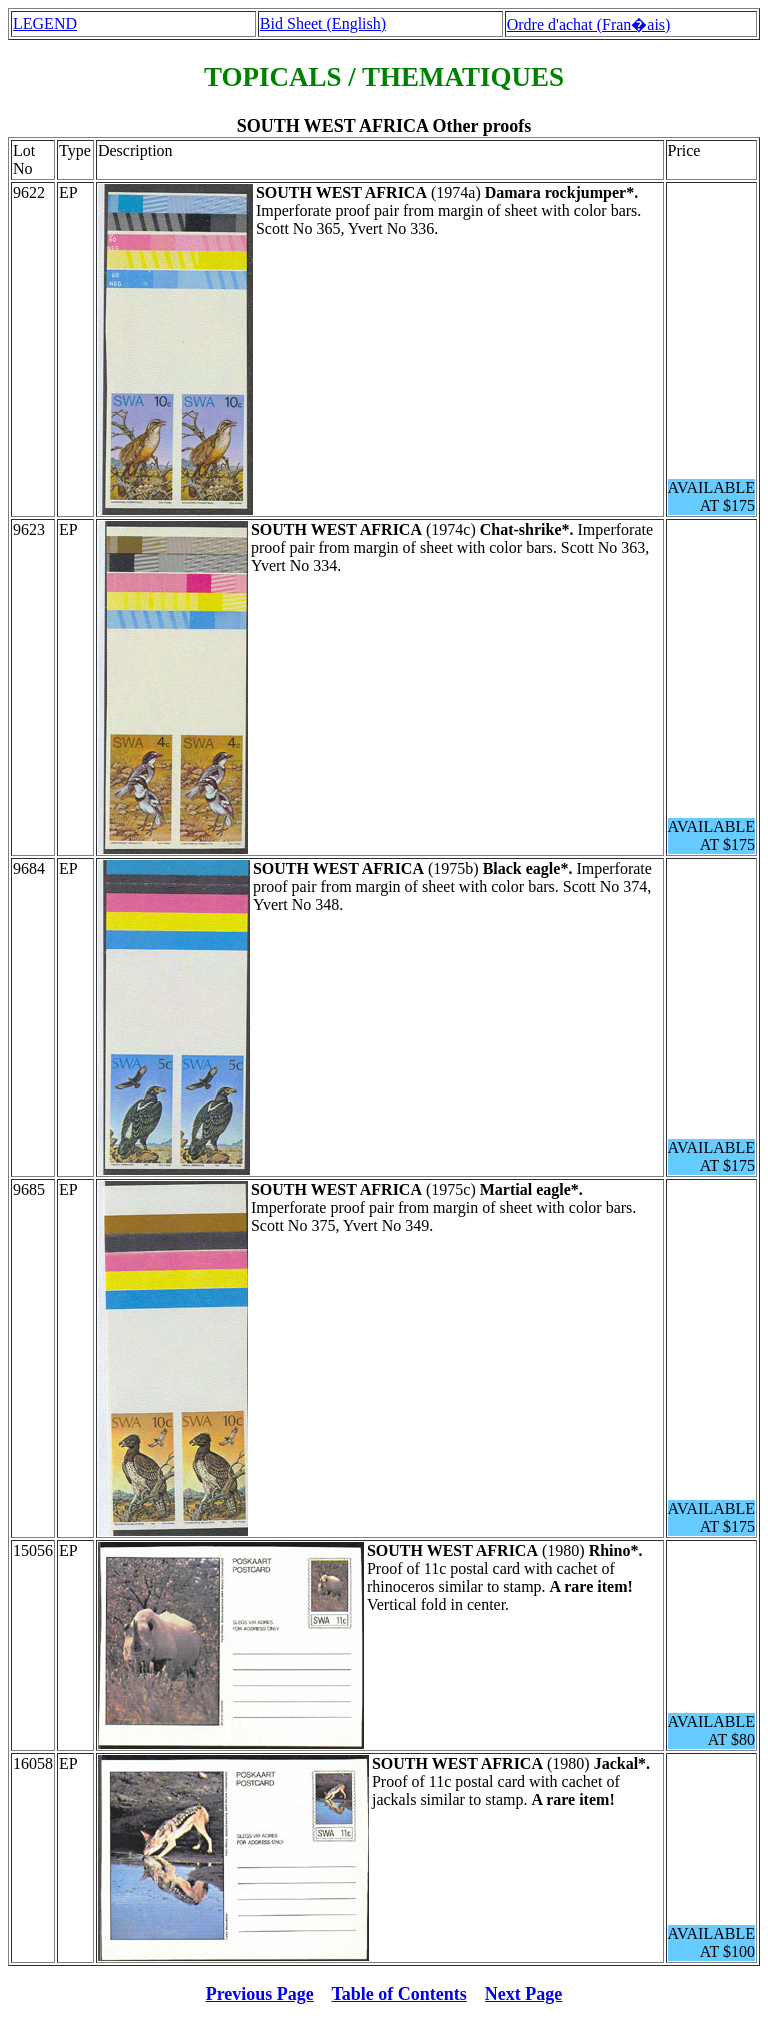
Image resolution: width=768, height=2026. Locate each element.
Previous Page (260, 1994)
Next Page (523, 1994)
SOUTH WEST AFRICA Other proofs (384, 126)
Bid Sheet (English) (323, 23)
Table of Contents (399, 1994)
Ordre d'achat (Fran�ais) (589, 24)
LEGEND (45, 23)
